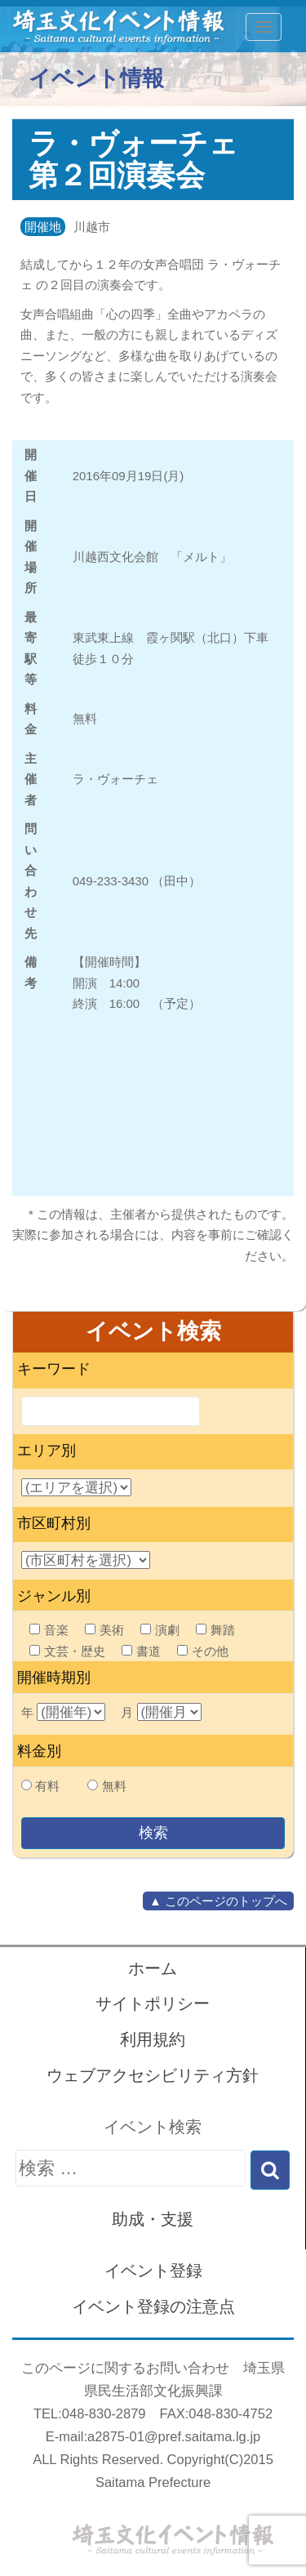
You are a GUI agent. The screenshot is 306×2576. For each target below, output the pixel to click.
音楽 (49, 1630)
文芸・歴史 (67, 1651)
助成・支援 (152, 2219)
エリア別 (46, 1450)
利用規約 (152, 2039)
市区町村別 (54, 1523)
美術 (104, 1630)
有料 (47, 1786)
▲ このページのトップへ (218, 1901)
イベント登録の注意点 (153, 2306)
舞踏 (215, 1630)
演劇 (160, 1630)
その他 (202, 1651)
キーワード (54, 1369)
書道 (141, 1651)
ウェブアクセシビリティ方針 (153, 2075)
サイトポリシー (152, 2003)
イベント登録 (153, 2271)
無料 (114, 1786)
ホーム (152, 1968)
